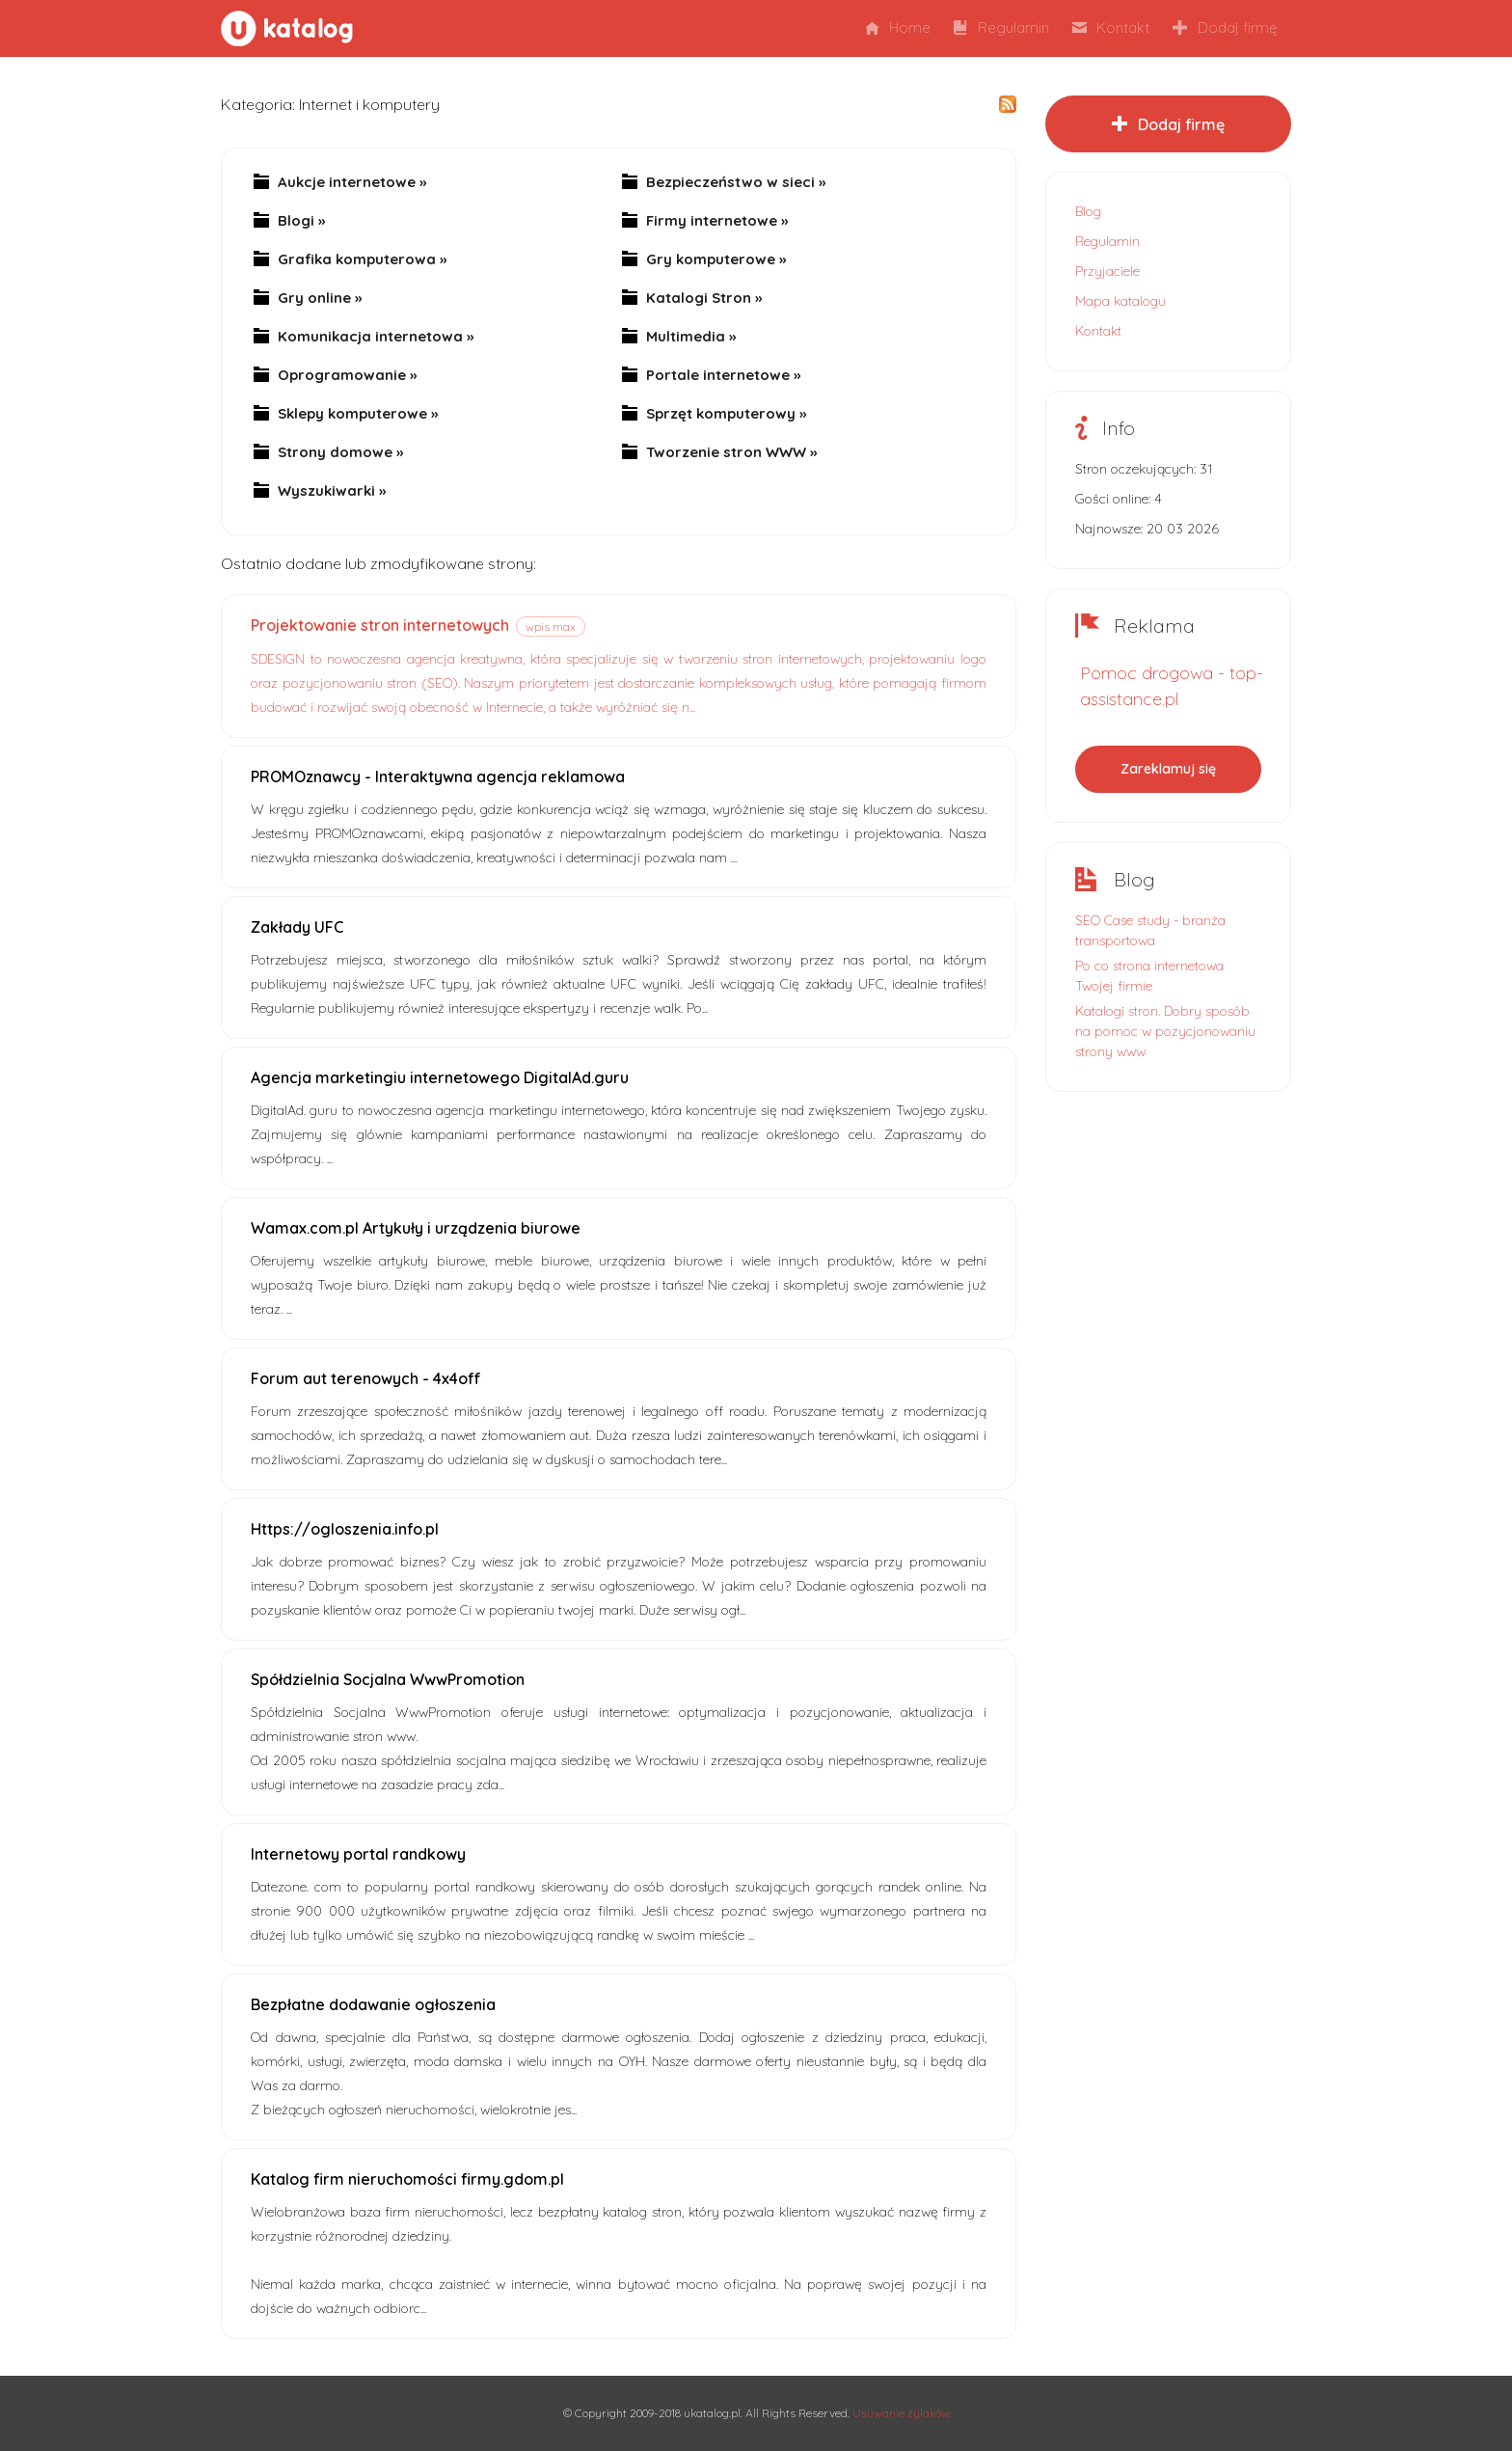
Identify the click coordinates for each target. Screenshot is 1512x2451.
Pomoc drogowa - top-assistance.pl (1171, 686)
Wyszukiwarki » (332, 491)
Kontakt (1110, 27)
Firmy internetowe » (717, 221)
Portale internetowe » (723, 375)
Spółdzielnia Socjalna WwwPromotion (388, 1679)
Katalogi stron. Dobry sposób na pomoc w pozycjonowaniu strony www (1165, 1031)
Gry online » (320, 298)
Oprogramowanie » (347, 375)
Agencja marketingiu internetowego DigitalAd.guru (440, 1077)
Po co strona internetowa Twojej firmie (1149, 975)
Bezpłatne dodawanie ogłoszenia (373, 2004)
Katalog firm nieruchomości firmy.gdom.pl (407, 2179)
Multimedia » (691, 336)
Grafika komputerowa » (362, 259)
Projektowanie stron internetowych (380, 625)
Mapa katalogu (1120, 301)
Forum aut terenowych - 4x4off (366, 1378)
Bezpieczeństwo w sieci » (735, 182)
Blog (1088, 211)
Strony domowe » (340, 452)
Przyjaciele (1107, 271)
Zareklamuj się (1168, 768)
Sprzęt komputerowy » (726, 413)
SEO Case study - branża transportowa (1150, 930)
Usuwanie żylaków (901, 2413)
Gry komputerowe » (716, 259)
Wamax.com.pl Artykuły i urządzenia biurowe (415, 1228)
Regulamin (1001, 27)
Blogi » (301, 221)
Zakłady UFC (297, 927)
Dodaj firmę (1225, 27)
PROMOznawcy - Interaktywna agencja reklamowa (438, 776)
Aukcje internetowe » (352, 182)
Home (898, 27)
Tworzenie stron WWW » (731, 452)
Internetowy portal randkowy (358, 1854)
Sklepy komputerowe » (358, 413)
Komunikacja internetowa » (375, 336)
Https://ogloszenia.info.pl (345, 1529)
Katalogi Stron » (704, 298)
